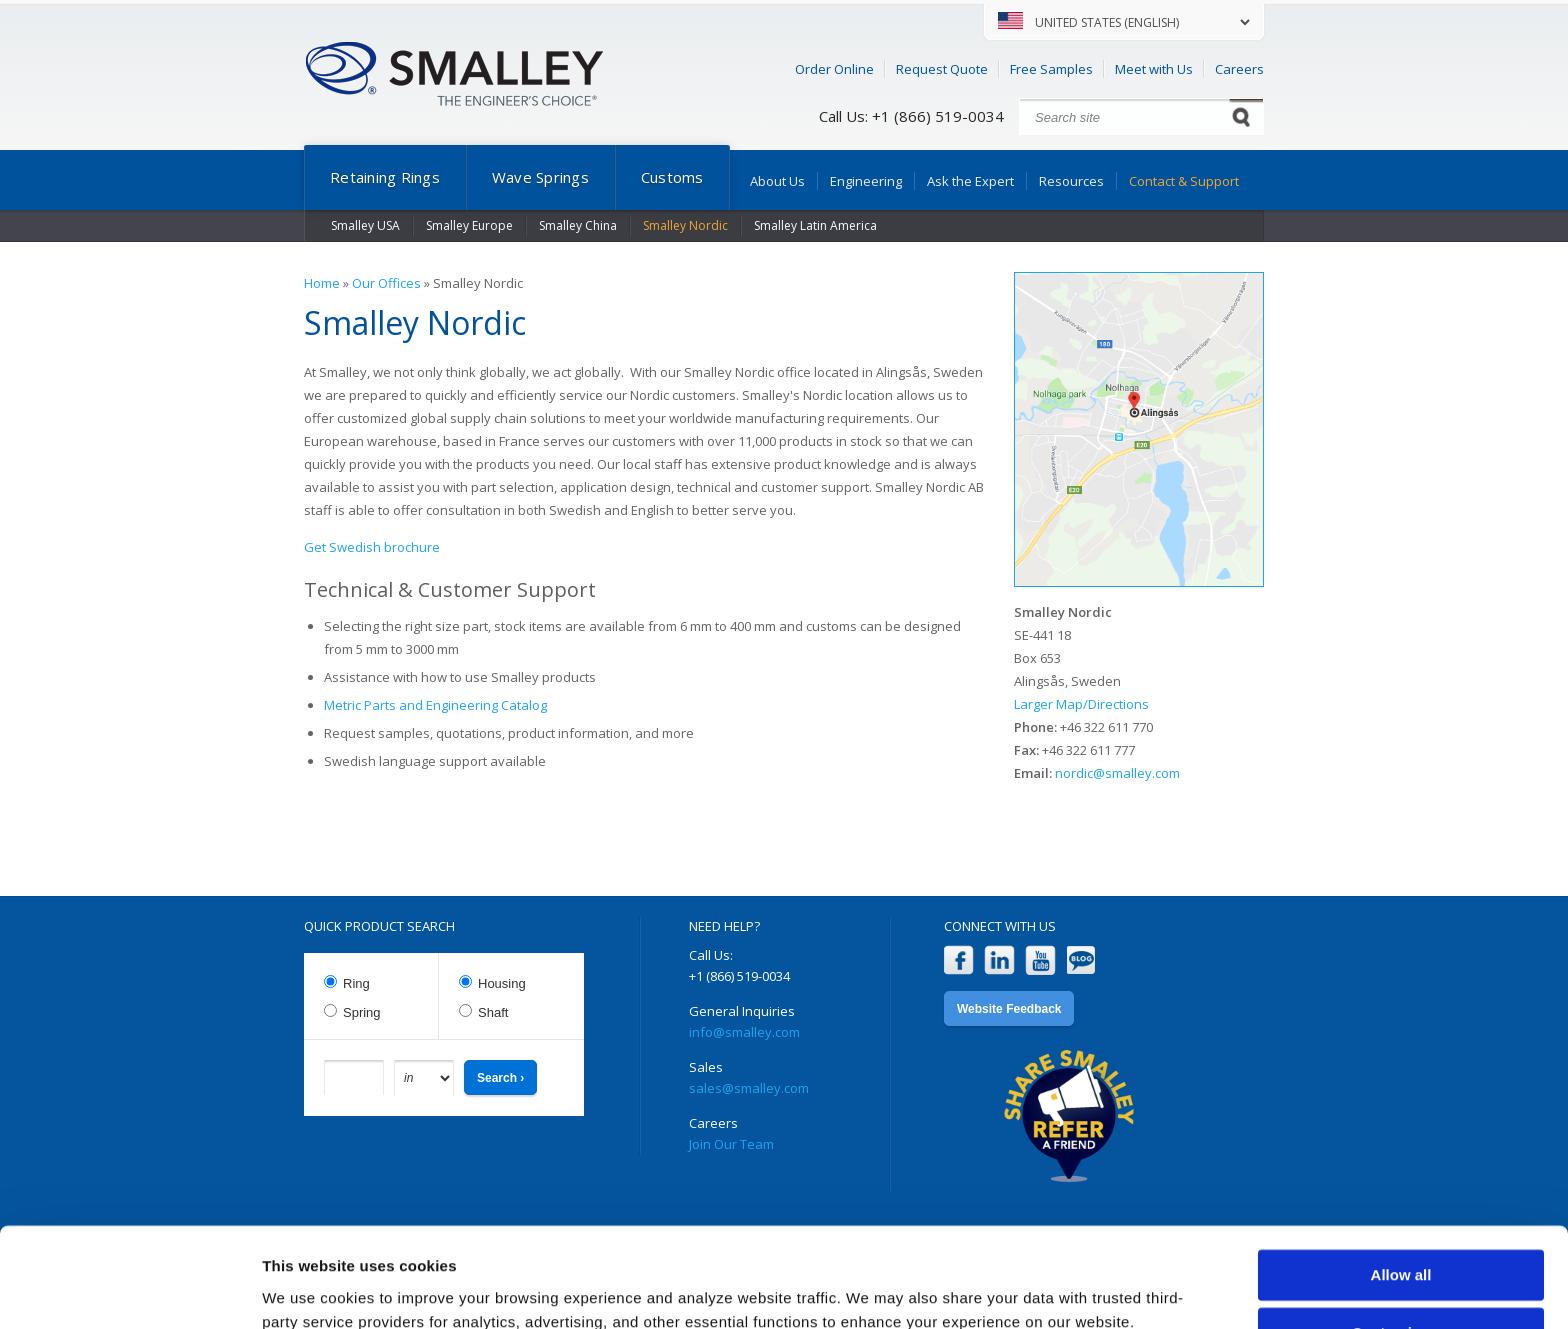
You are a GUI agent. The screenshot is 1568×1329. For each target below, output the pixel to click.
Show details (308, 1289)
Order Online (834, 69)
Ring (356, 983)
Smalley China (578, 225)
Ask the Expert (970, 181)
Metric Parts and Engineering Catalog (435, 705)
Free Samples (1051, 69)
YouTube (1040, 960)
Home (322, 283)
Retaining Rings (385, 177)
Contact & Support (1184, 181)
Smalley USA (365, 225)
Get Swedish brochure (372, 547)
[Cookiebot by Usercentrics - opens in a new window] (129, 1290)
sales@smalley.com (749, 1088)
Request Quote (942, 69)
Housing (502, 983)
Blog (1081, 960)
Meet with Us (1154, 69)
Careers (1239, 69)
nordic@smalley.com (1117, 773)
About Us (777, 181)
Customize (1402, 1245)
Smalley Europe (469, 225)
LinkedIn (999, 960)
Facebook (958, 960)
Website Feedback (1009, 1009)
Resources (1071, 181)
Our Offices (386, 283)
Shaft (493, 1012)
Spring (362, 1012)
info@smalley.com (744, 1032)
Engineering (866, 181)
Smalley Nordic (685, 225)
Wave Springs (540, 177)
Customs (672, 177)
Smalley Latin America (815, 225)
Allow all (1401, 1187)
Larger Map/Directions (1081, 704)
